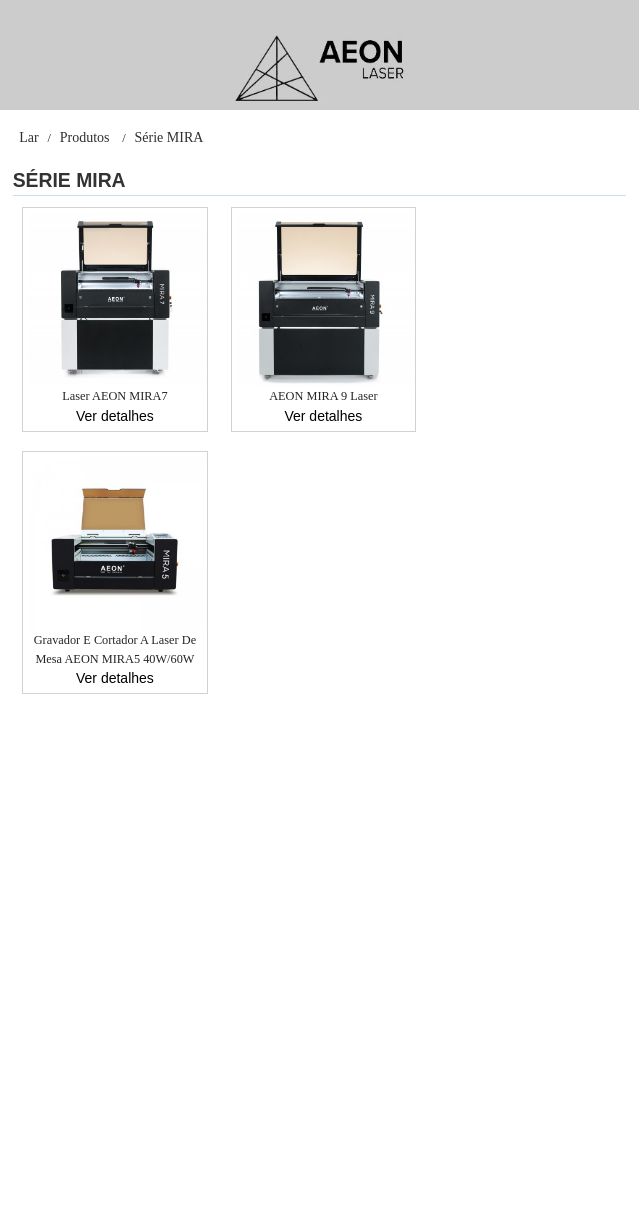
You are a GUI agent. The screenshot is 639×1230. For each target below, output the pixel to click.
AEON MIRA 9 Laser (323, 396)
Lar (28, 137)
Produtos (85, 137)
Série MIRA (169, 137)
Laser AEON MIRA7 (114, 396)
